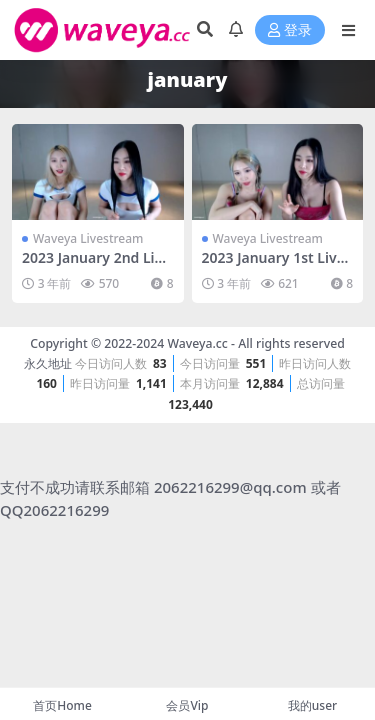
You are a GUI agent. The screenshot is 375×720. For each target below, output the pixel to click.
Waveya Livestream (88, 238)
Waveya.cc (197, 343)
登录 (290, 30)
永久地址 (48, 363)
